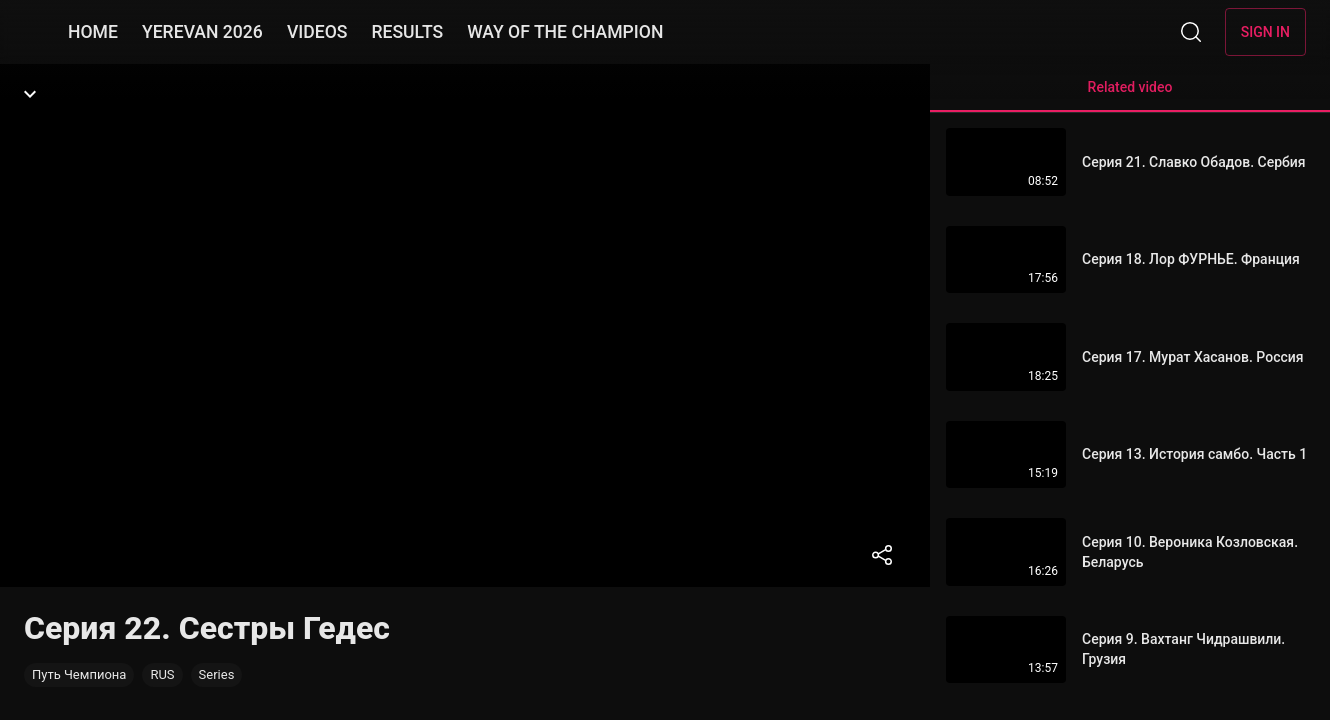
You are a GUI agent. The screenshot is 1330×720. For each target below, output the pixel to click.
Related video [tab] (1130, 95)
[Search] (1191, 32)
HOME (93, 32)
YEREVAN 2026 (202, 32)
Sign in (1265, 32)
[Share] (882, 555)
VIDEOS (317, 32)
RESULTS (407, 32)
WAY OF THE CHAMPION (565, 32)
